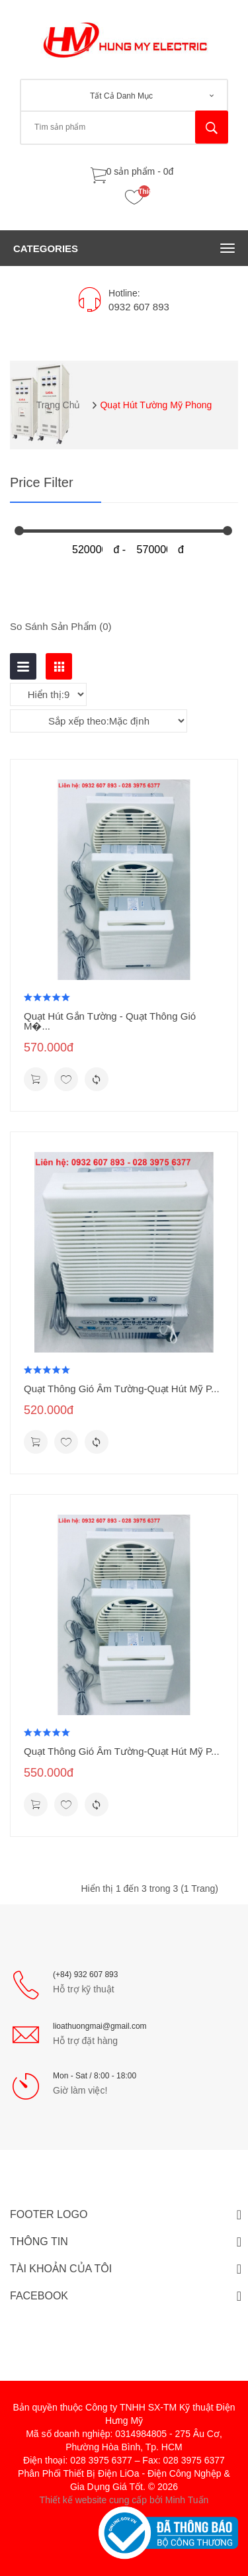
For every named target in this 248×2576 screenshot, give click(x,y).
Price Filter (41, 483)
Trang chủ (58, 405)
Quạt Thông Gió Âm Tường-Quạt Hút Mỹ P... (122, 1388)
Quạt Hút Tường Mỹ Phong (156, 405)
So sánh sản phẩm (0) (61, 626)
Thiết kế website (73, 2500)
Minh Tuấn (187, 2500)
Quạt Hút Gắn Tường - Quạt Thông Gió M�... (110, 1021)
